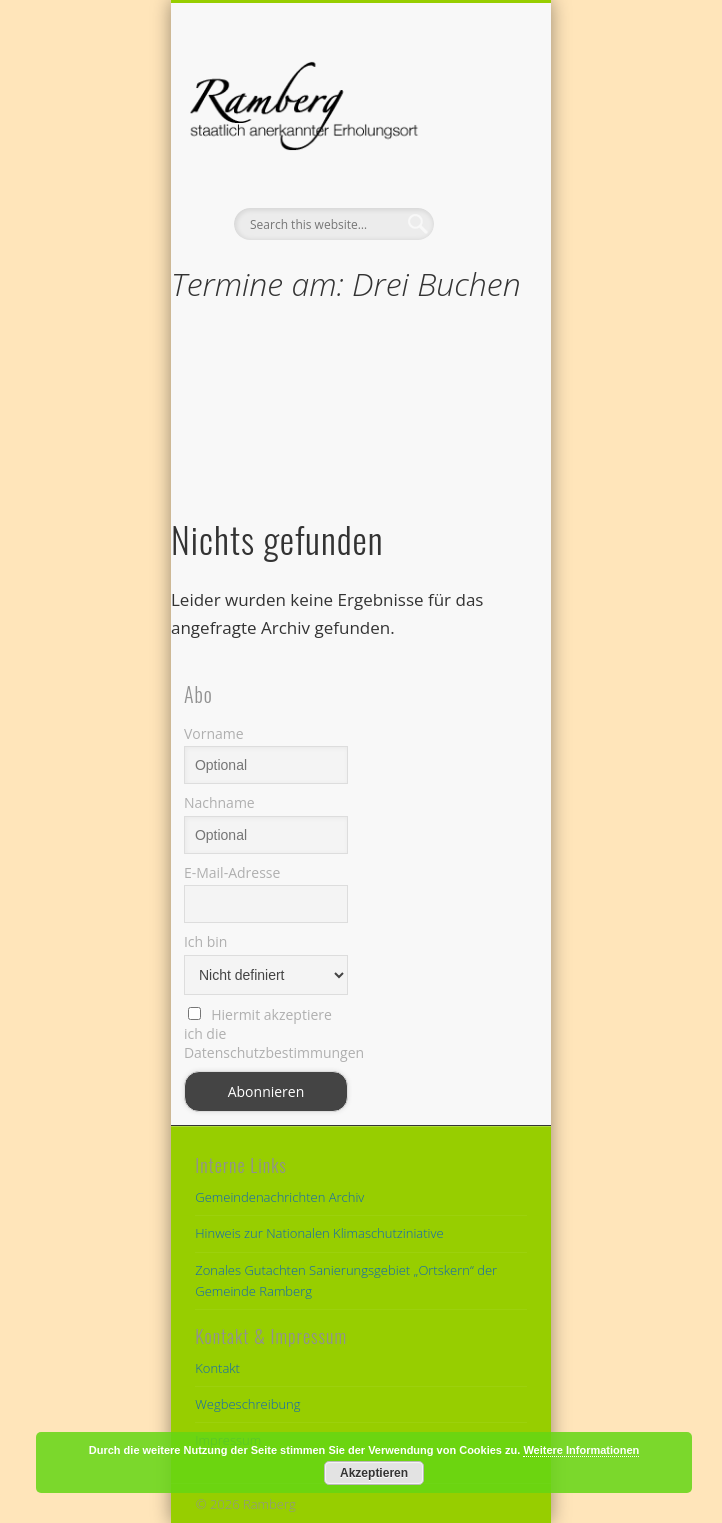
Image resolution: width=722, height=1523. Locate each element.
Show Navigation (478, 179)
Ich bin (206, 941)
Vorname (214, 733)
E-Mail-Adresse (232, 872)
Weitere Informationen (581, 1450)
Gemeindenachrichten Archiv (279, 1197)
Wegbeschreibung (247, 1404)
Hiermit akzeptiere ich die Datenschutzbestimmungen (266, 1033)
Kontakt (217, 1368)
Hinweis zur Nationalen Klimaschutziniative (319, 1233)
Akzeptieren (374, 1473)
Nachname (219, 802)
